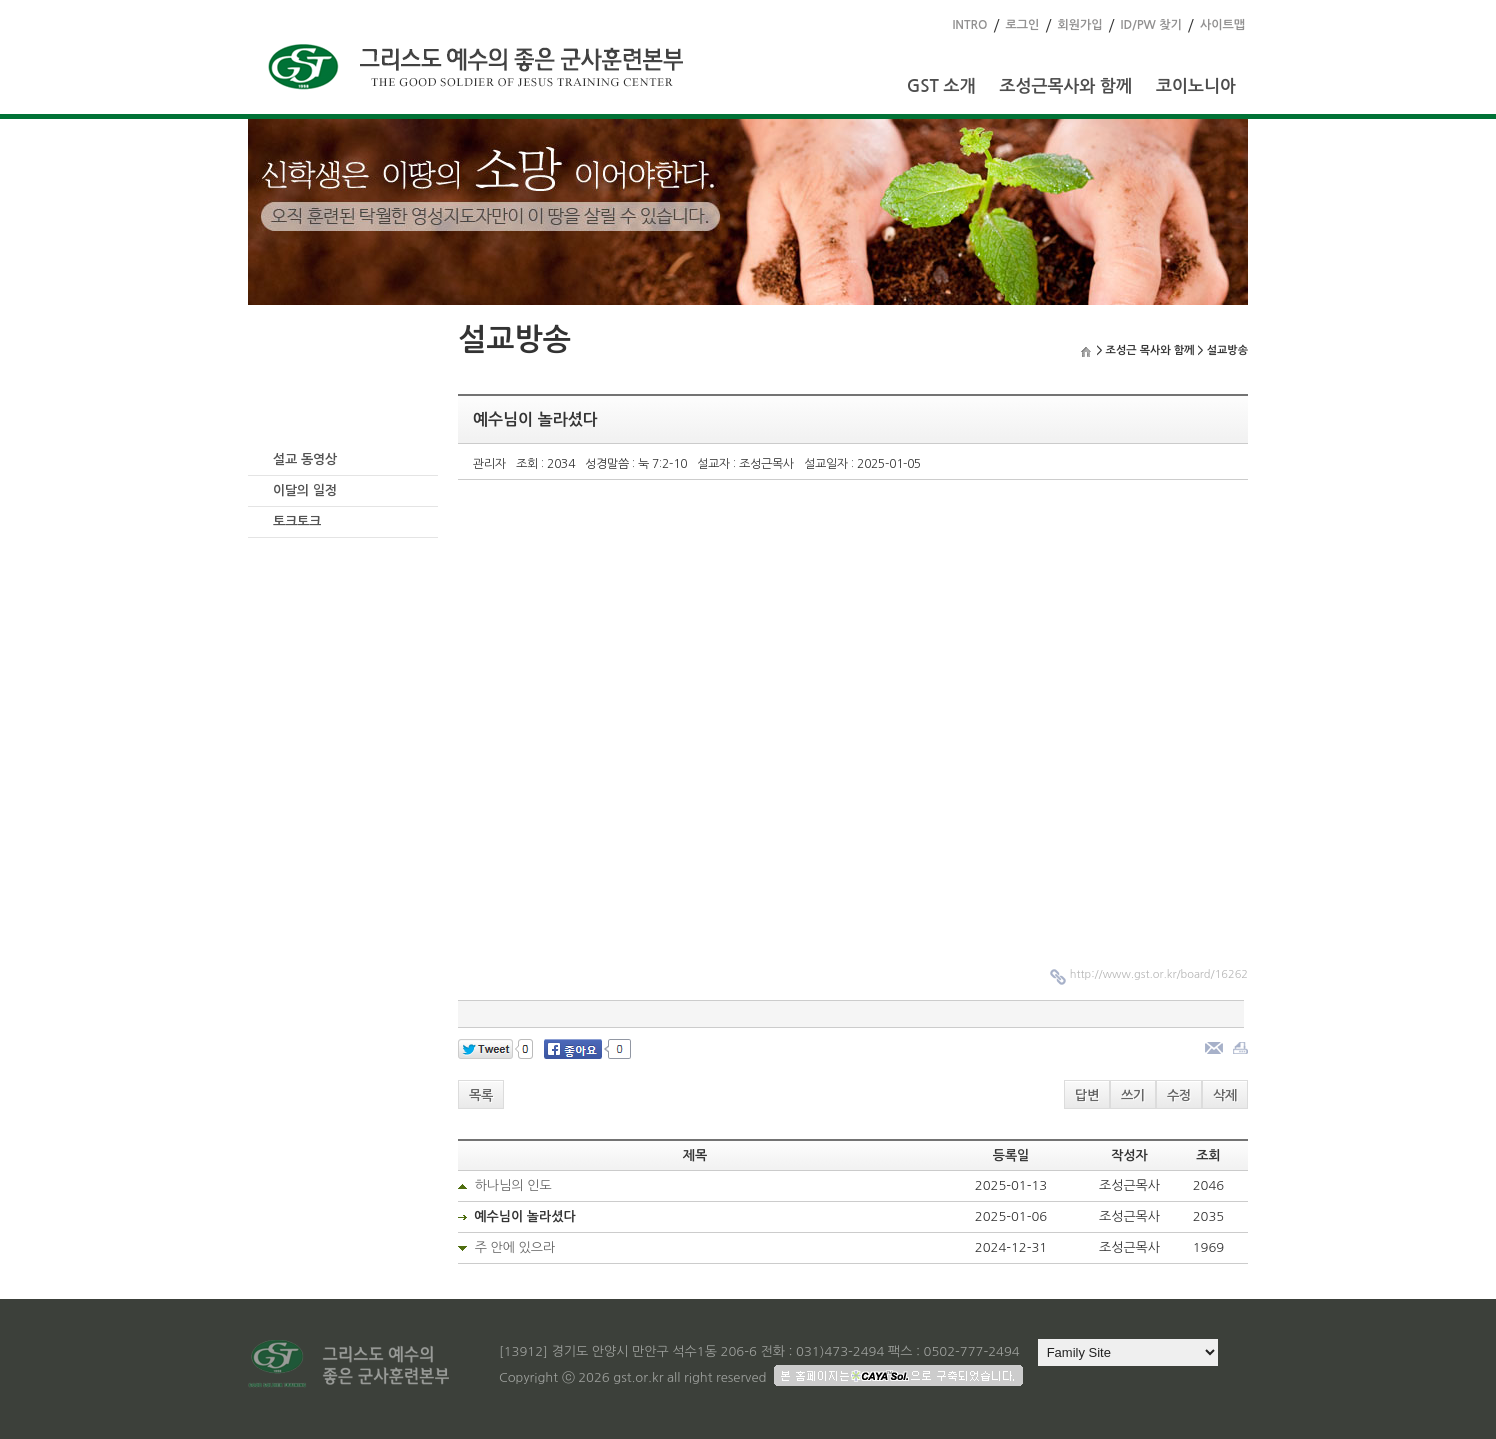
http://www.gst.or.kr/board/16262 (1159, 974)
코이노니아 (1196, 86)
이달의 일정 (305, 490)
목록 (481, 1095)
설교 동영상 (305, 459)
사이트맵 (1222, 25)
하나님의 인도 (513, 1185)
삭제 (1225, 1095)
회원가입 (1079, 25)
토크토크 (297, 521)
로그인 (1023, 25)
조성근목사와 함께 (1065, 86)
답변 (1087, 1095)
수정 (1179, 1095)
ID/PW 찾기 (1151, 25)
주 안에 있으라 (515, 1247)
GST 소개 (941, 86)
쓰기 (1133, 1095)
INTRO (969, 25)
